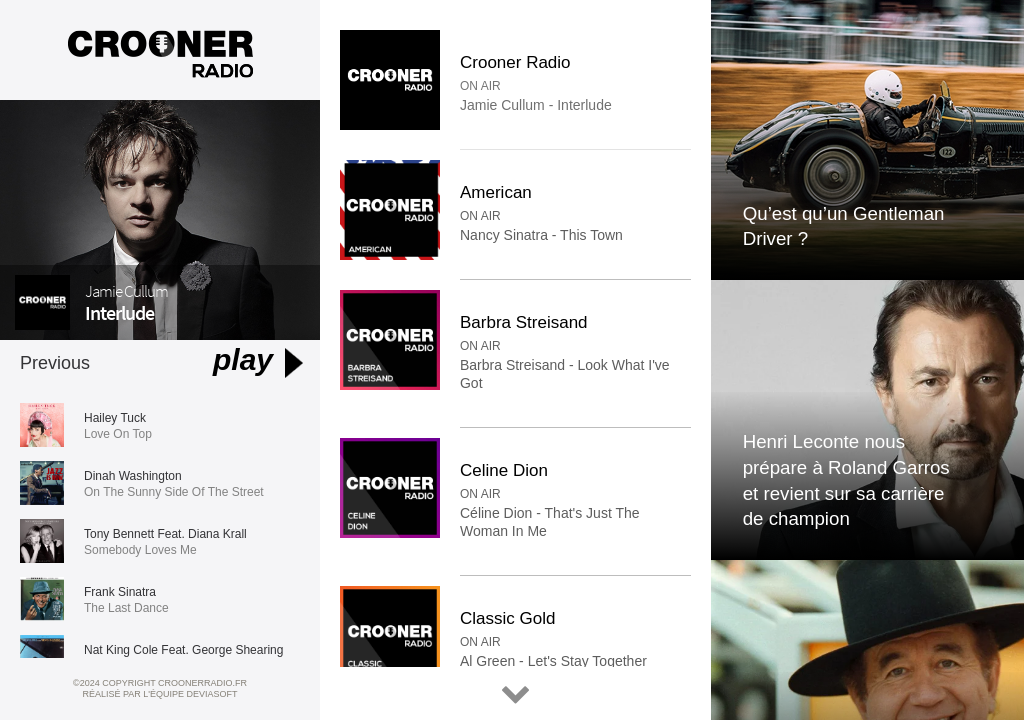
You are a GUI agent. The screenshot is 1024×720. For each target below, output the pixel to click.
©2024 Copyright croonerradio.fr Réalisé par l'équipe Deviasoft (160, 688)
